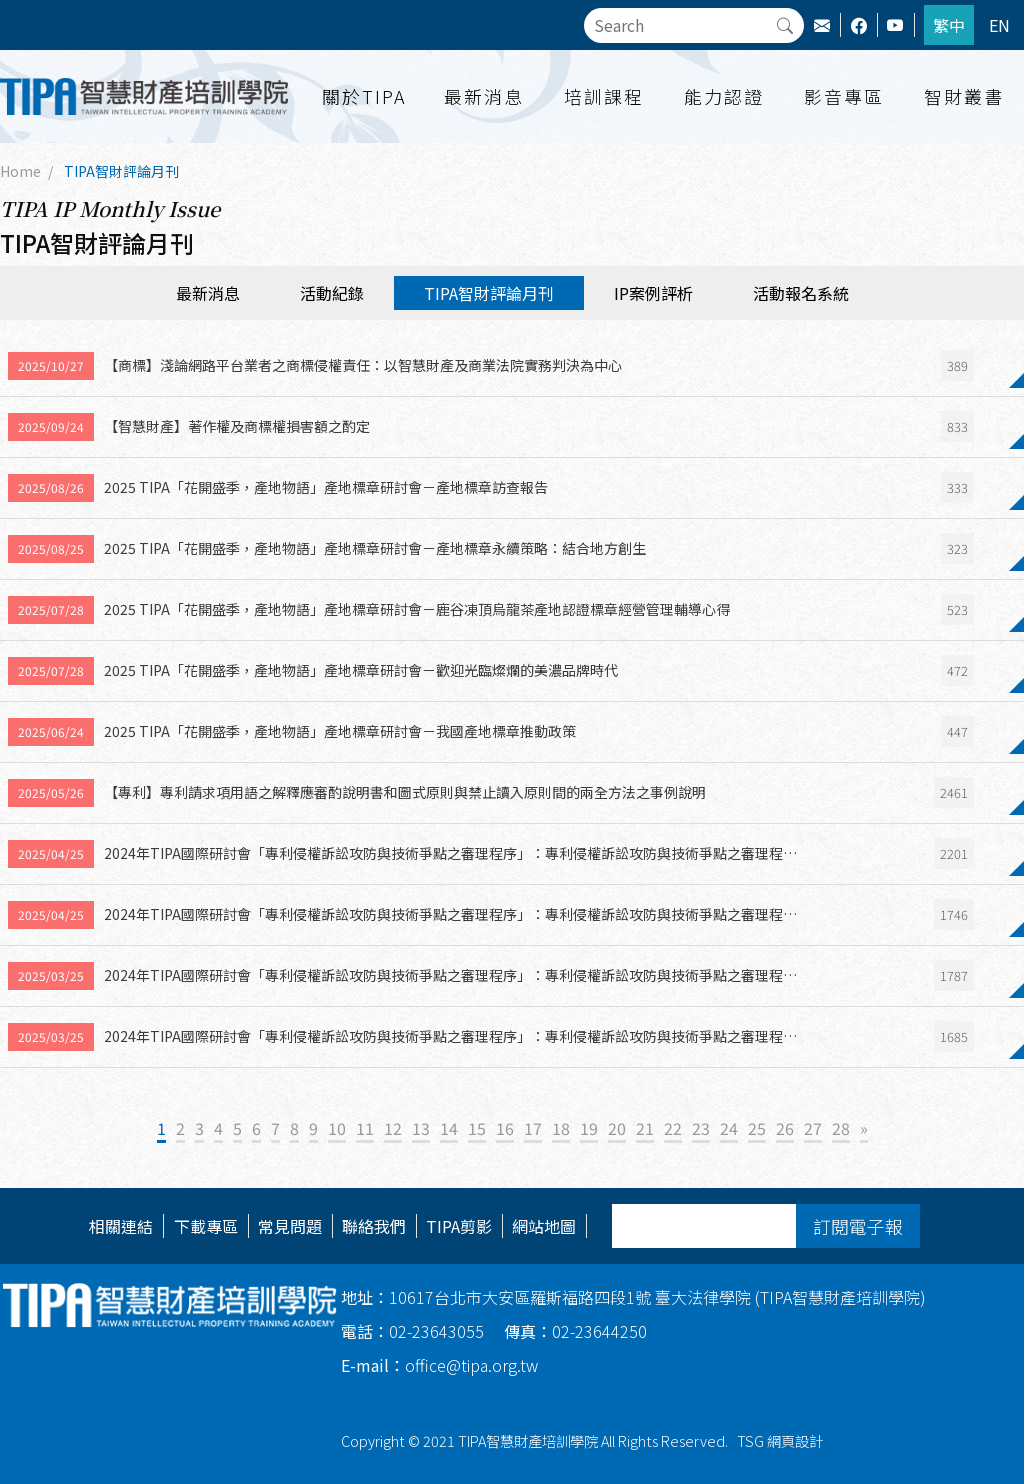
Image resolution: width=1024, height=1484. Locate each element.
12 (393, 1128)
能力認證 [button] (724, 96)
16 (505, 1128)
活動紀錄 (332, 293)
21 (645, 1128)
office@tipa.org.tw (439, 1365)
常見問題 (290, 1226)
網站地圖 (544, 1226)
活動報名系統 (801, 293)
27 (813, 1128)
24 (729, 1128)
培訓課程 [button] (604, 96)
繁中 (949, 25)
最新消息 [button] (484, 96)
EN (999, 25)
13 (421, 1128)
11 (365, 1128)
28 (841, 1128)
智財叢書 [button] (964, 96)
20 (617, 1128)
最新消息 (208, 293)
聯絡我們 (374, 1226)
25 (757, 1128)
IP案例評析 (653, 293)
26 (785, 1128)
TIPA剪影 (459, 1226)
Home (20, 171)
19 (589, 1128)
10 (337, 1128)
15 (477, 1128)
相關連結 (121, 1226)
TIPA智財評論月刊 (121, 171)
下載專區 (206, 1226)
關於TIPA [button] (364, 96)
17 (533, 1128)
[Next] (864, 1129)
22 (673, 1128)
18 (561, 1128)
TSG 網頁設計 (780, 1440)
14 (449, 1128)
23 (701, 1128)
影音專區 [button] (844, 96)
